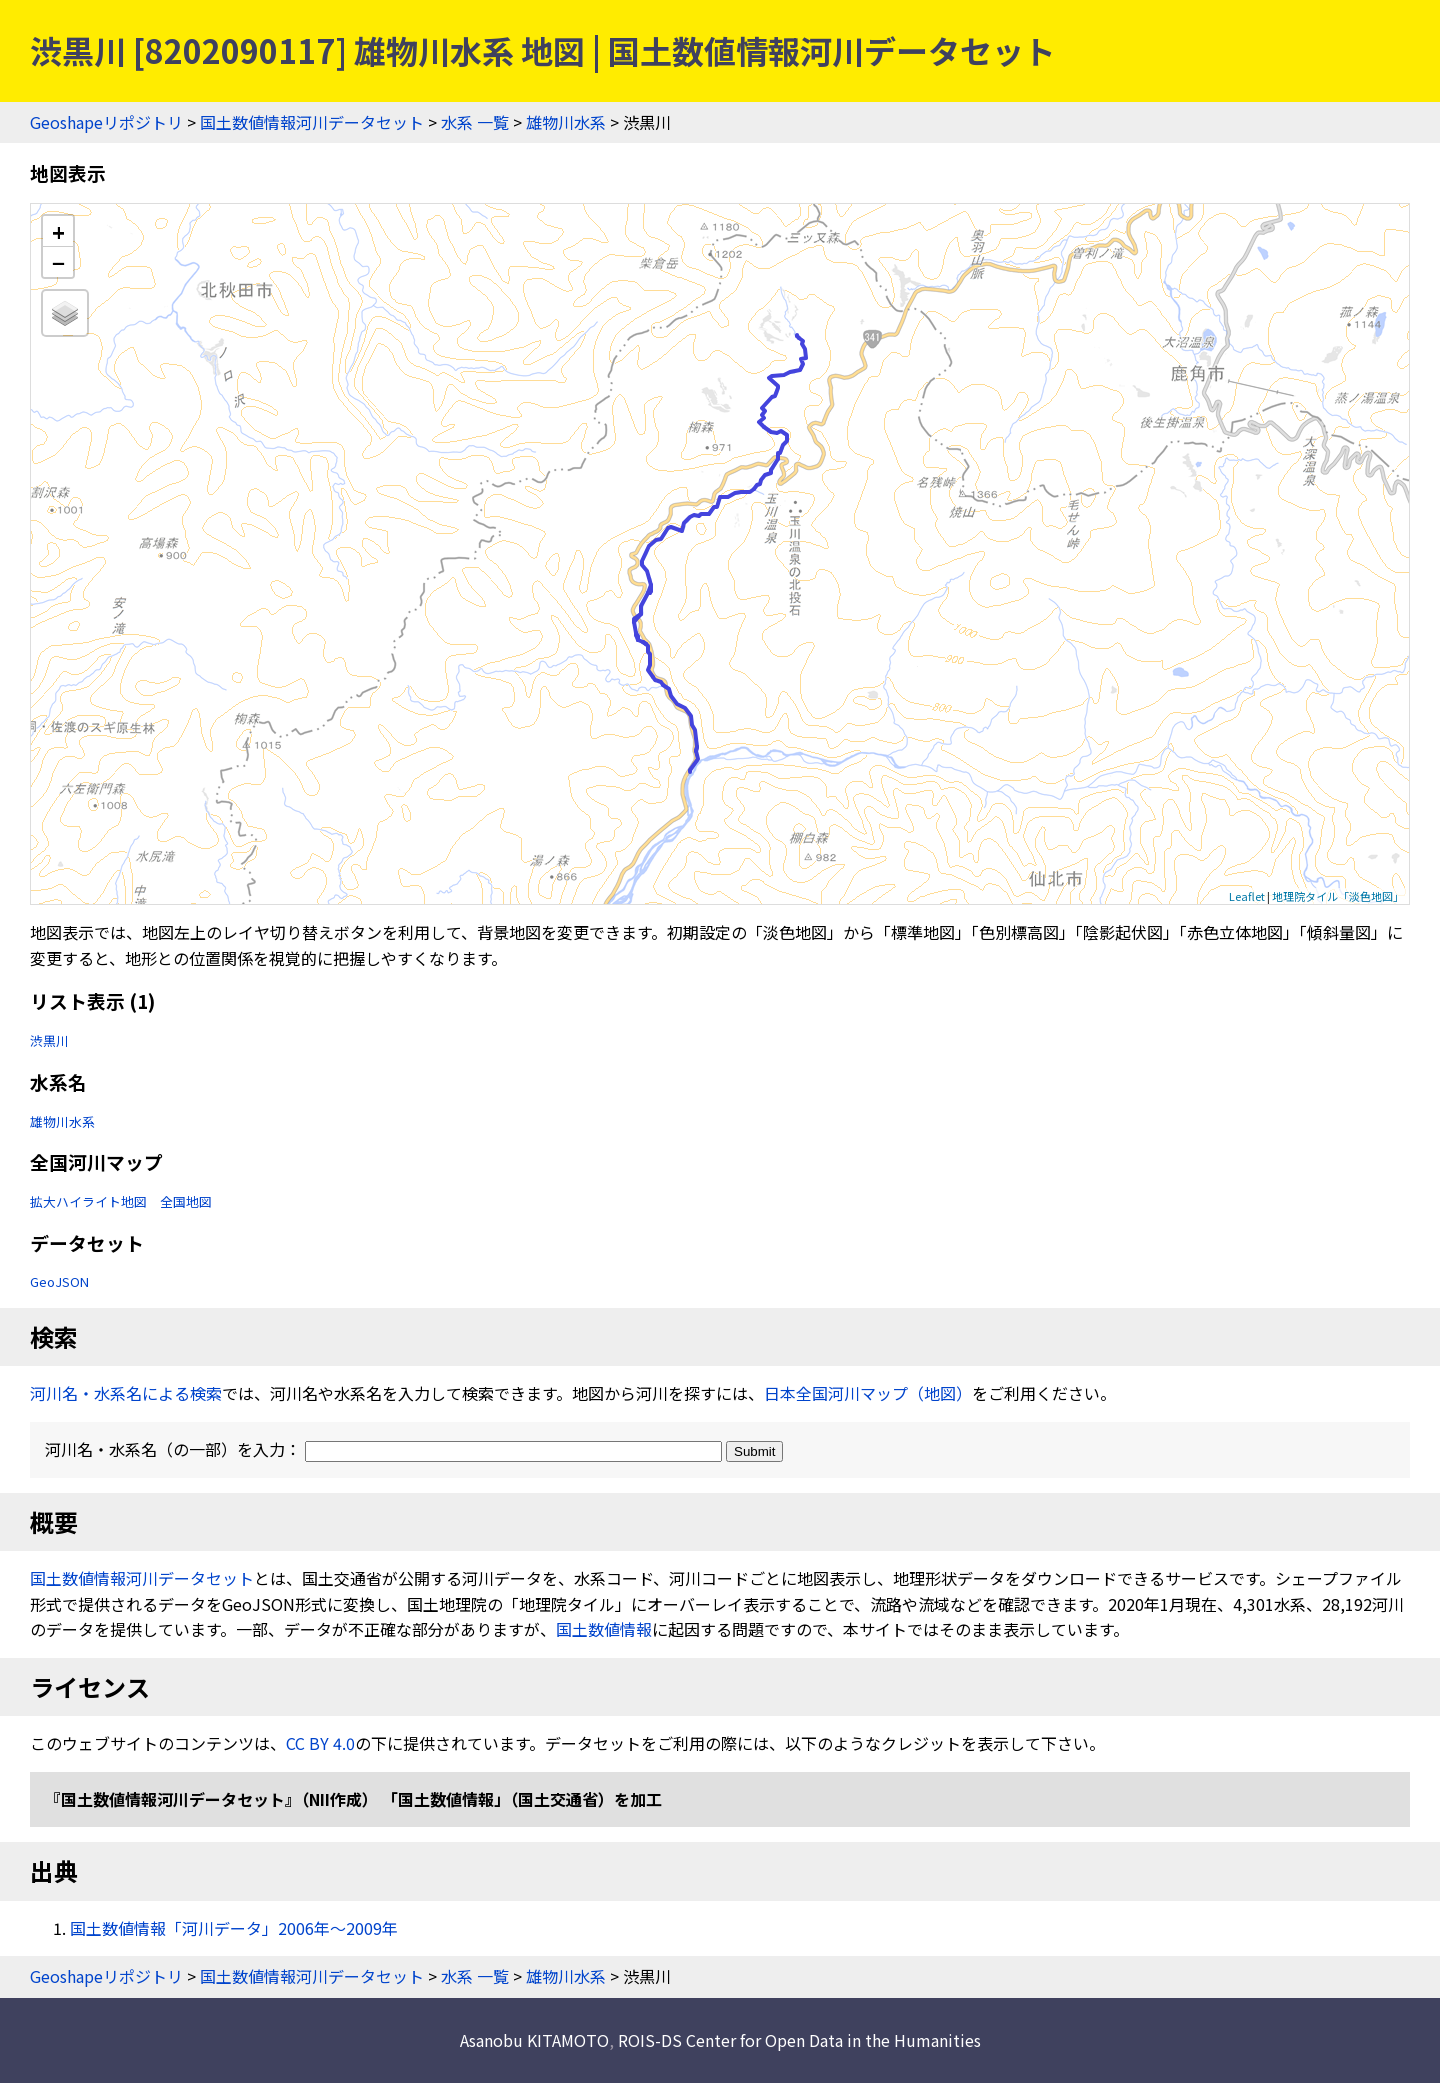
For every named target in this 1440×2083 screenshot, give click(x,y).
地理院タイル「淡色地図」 (1338, 896)
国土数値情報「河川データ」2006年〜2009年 (234, 1928)
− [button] (58, 262)
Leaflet (1247, 896)
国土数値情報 (604, 1629)
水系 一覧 (475, 122)
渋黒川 (49, 1040)
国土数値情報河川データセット (312, 122)
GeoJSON (59, 1281)
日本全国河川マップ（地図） (868, 1393)
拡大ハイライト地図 (88, 1201)
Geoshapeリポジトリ (106, 122)
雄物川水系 (566, 122)
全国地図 (186, 1201)
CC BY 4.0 (320, 1743)
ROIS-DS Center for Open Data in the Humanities (799, 2040)
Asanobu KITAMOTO (534, 2040)
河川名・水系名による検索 (126, 1393)
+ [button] (58, 231)
